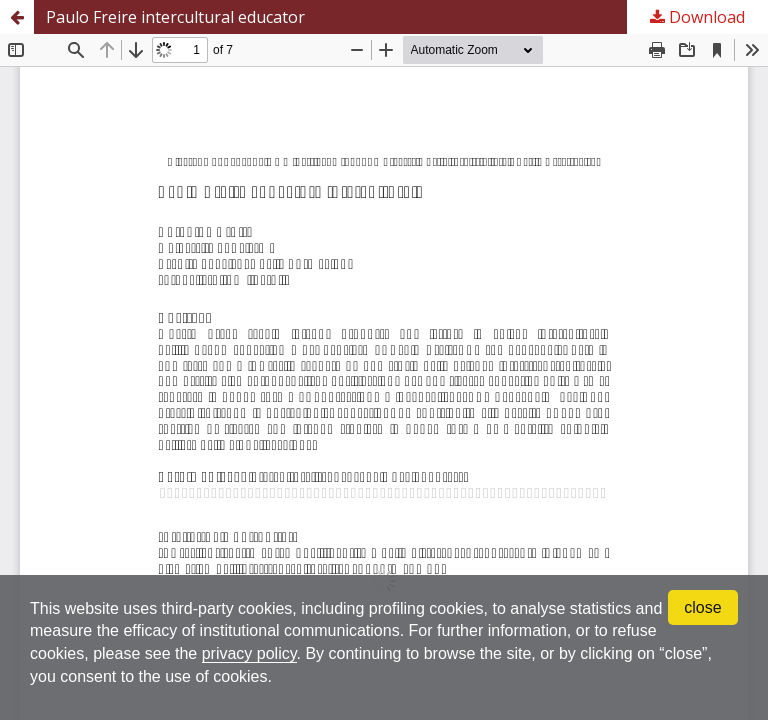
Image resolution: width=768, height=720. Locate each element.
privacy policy (249, 653)
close (702, 607)
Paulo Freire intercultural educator (175, 17)
